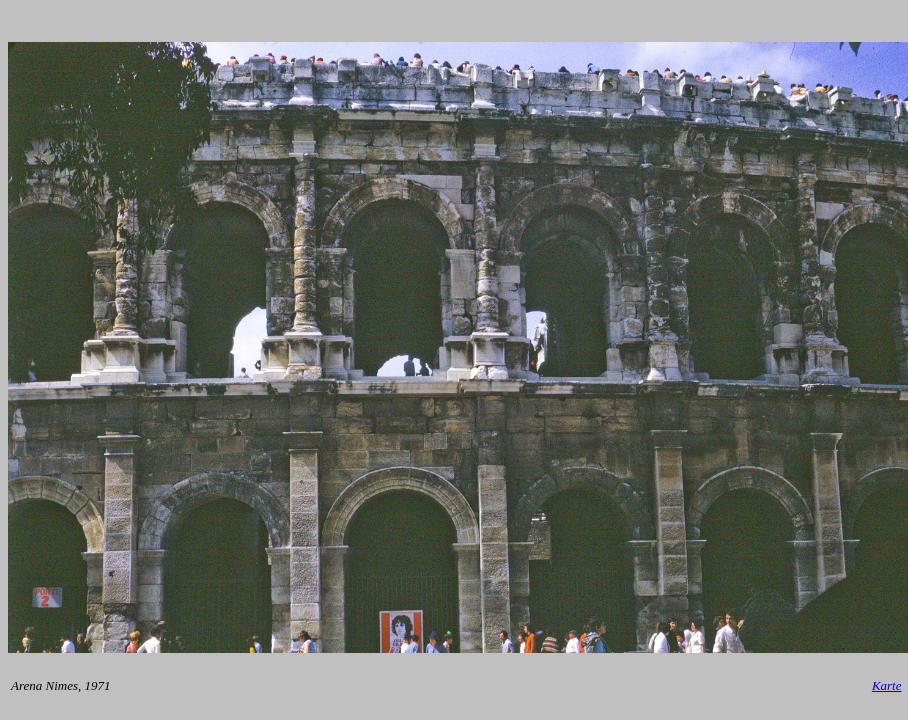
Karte (887, 685)
